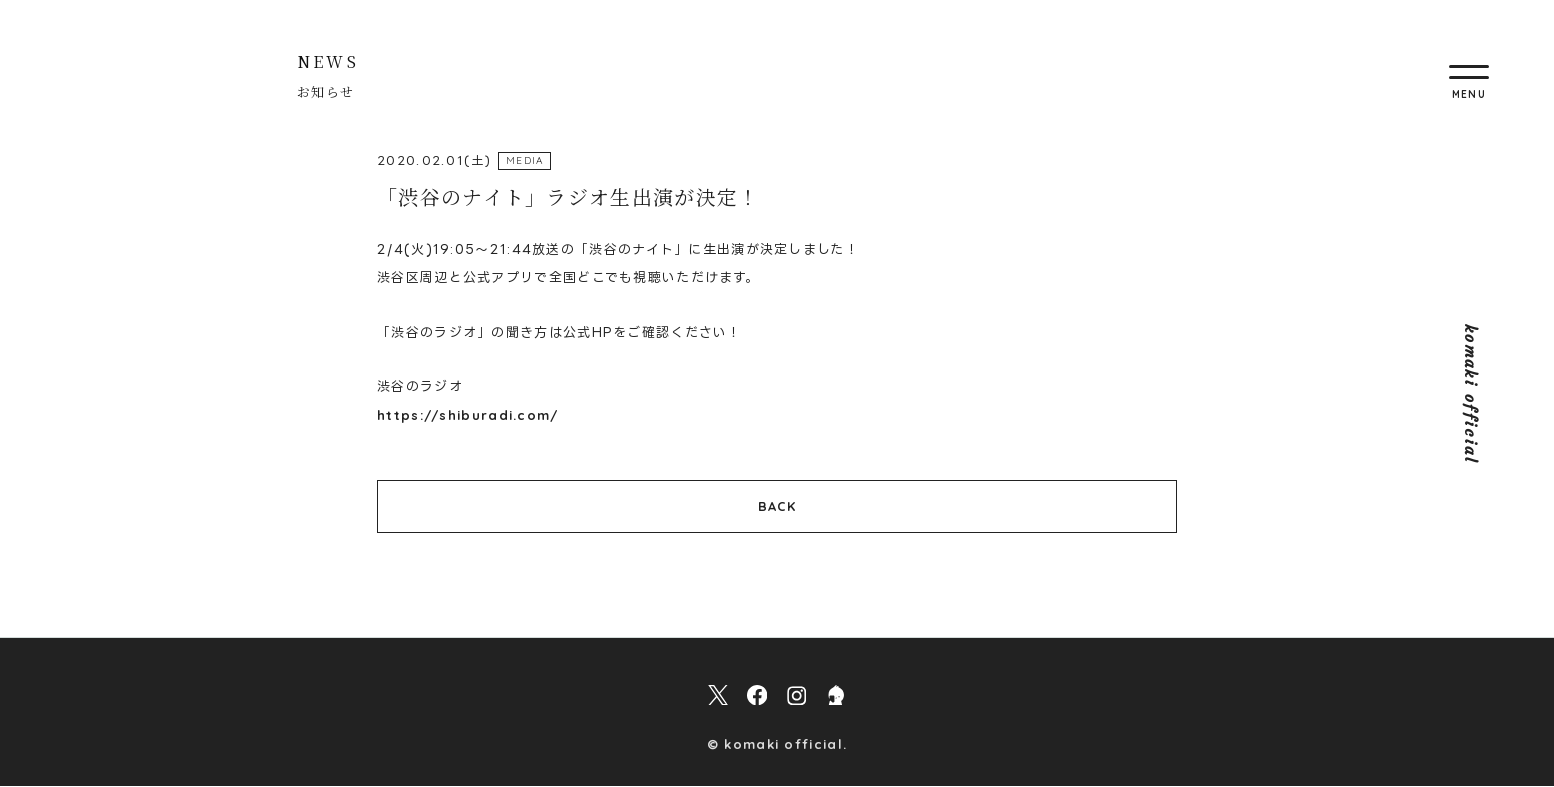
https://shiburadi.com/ (468, 415)
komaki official (1471, 393)
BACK (776, 506)
